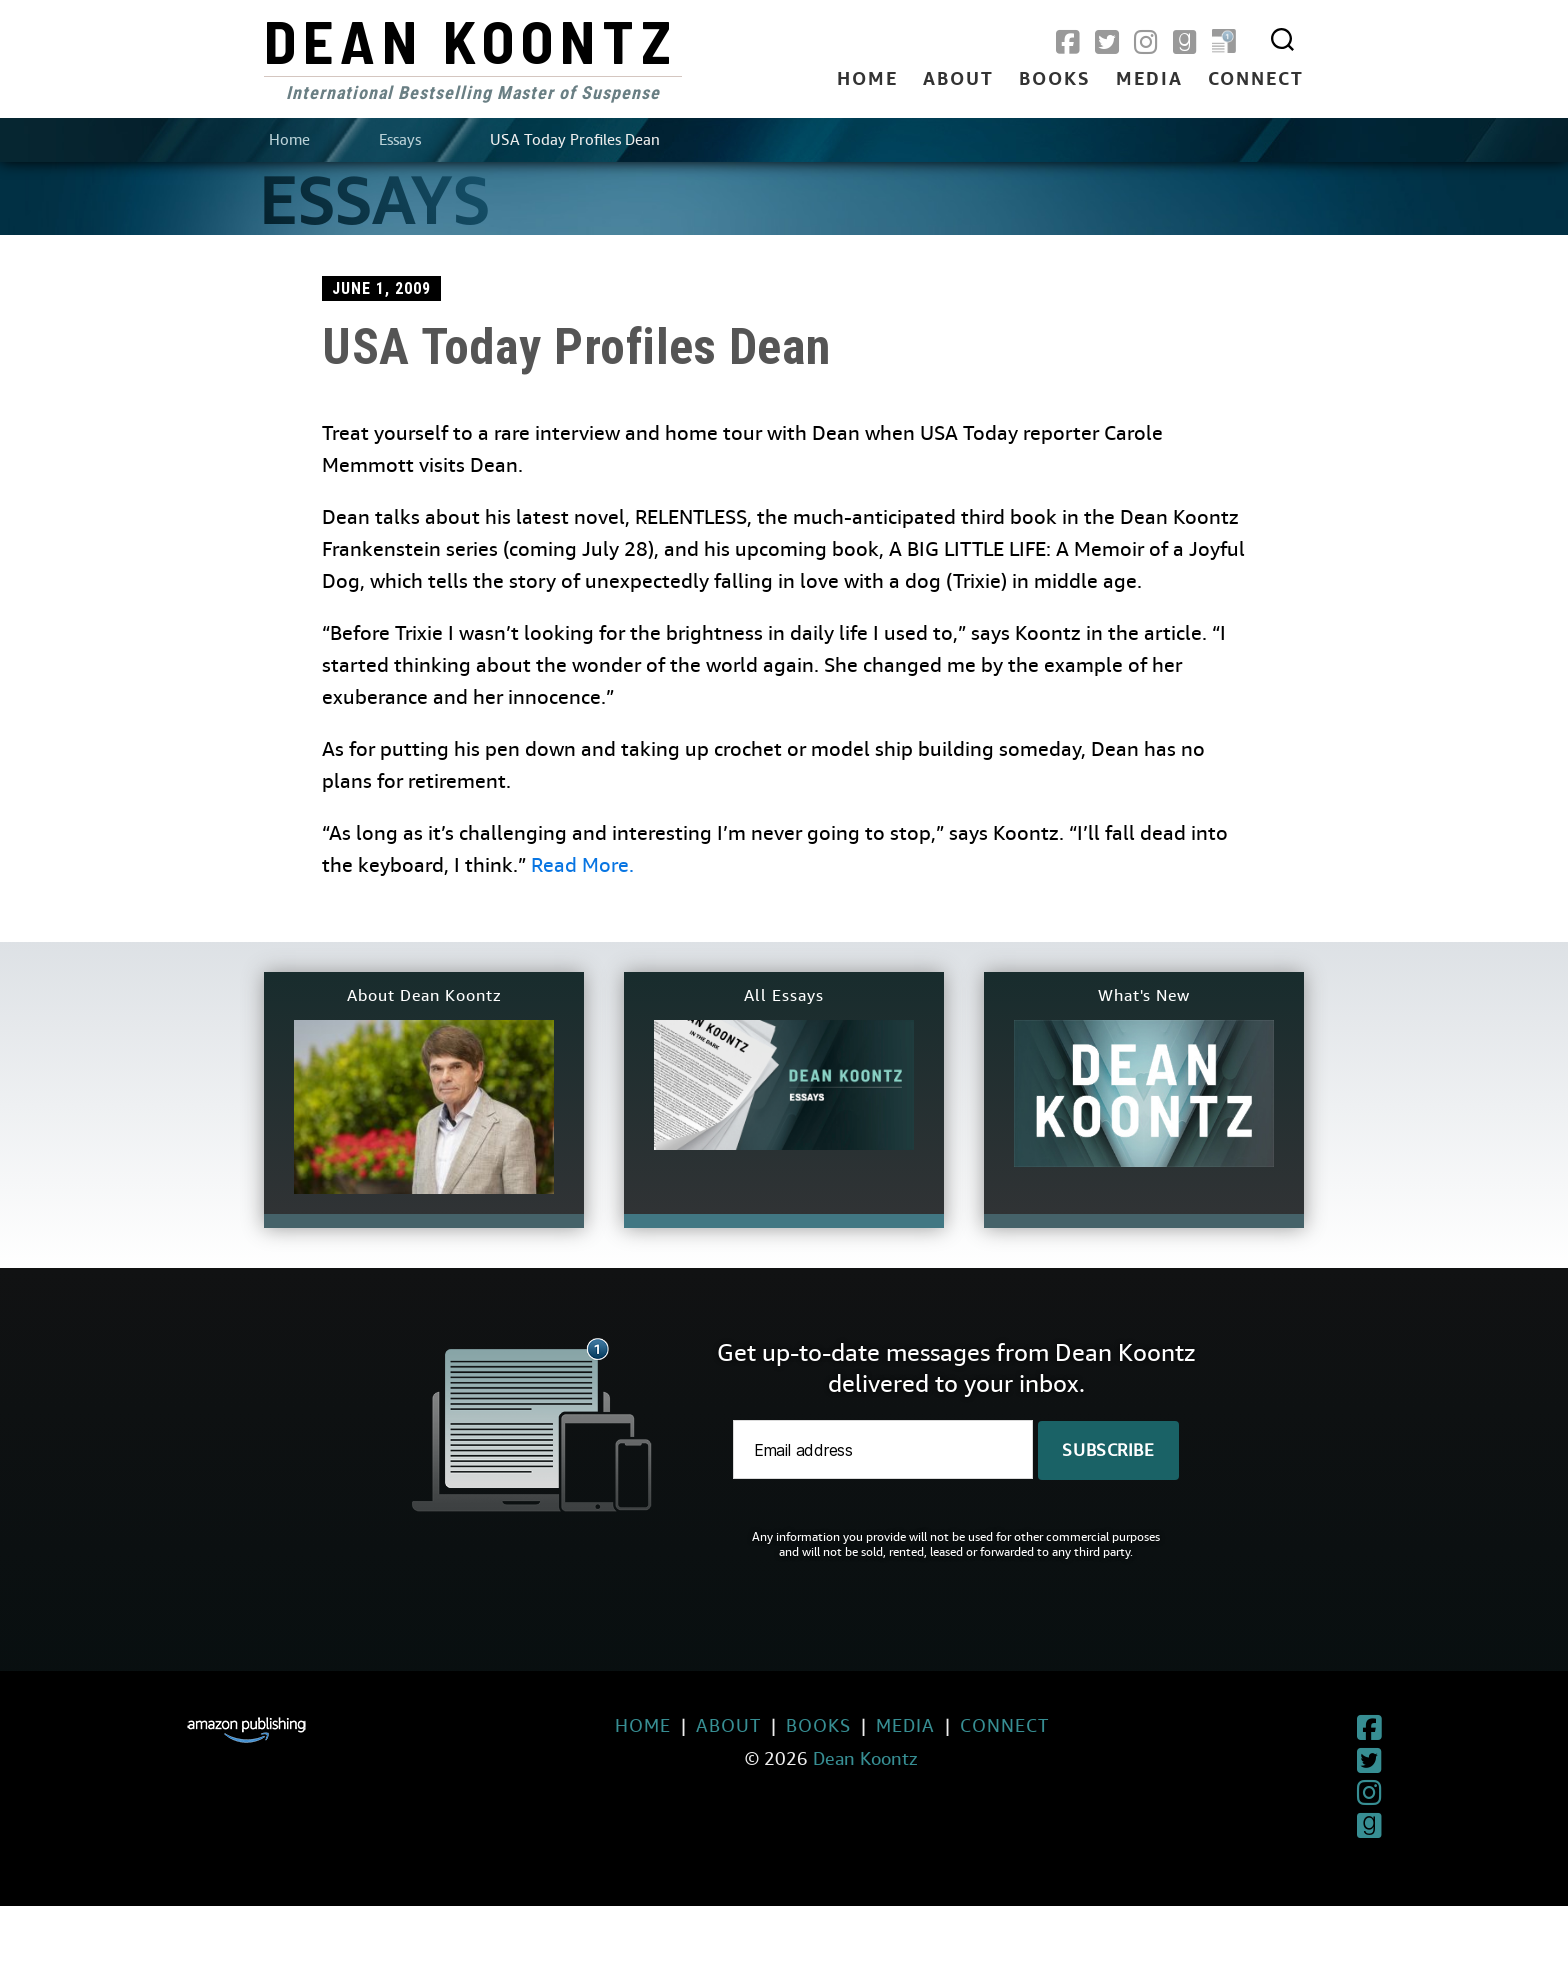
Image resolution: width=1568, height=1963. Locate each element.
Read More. (582, 865)
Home (867, 80)
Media (1149, 80)
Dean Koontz (471, 40)
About (958, 80)
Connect (1256, 80)
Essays (400, 140)
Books (1055, 80)
